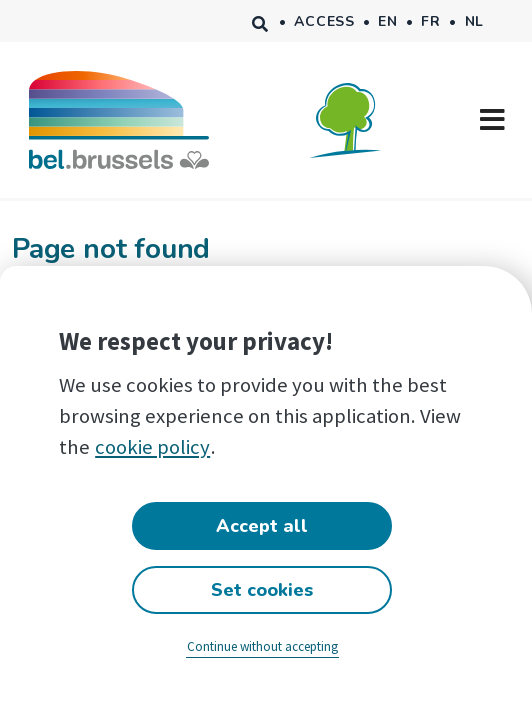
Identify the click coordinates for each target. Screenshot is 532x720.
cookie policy (152, 447)
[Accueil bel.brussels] (119, 119)
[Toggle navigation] (491, 120)
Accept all (262, 526)
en (387, 21)
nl (474, 21)
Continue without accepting (262, 646)
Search (260, 21)
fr (430, 21)
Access (324, 21)
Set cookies (262, 590)
